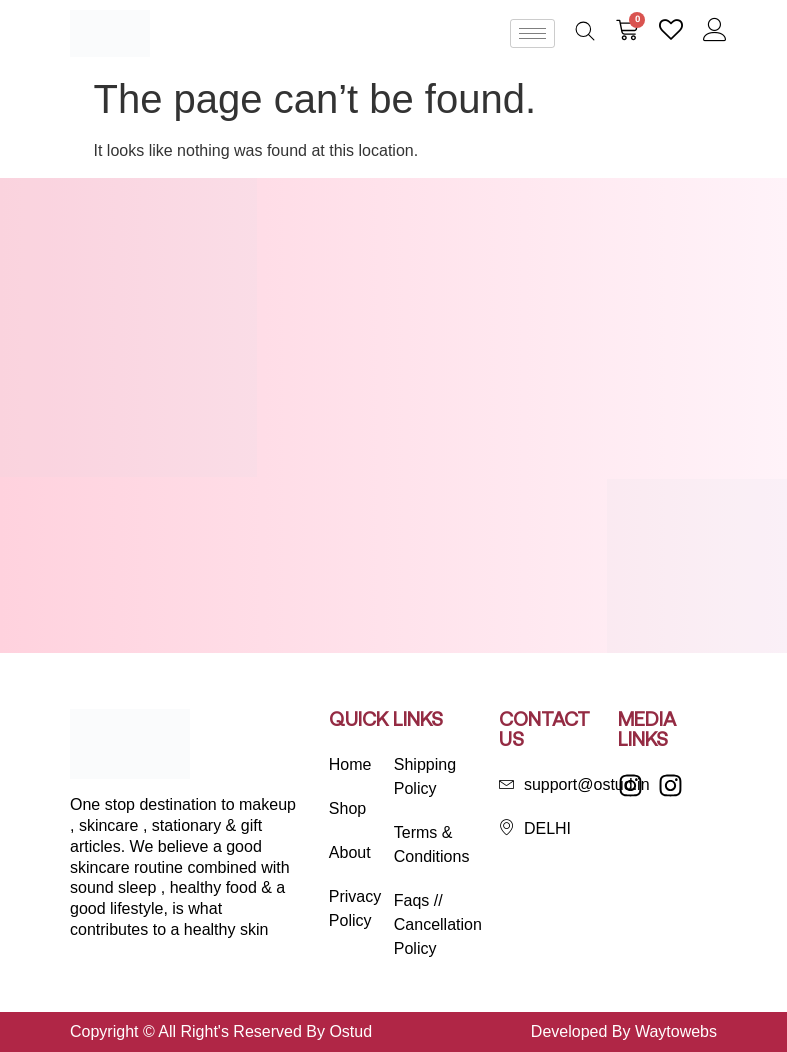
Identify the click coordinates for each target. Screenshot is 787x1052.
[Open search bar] (585, 31)
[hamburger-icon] (532, 33)
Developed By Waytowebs (624, 1031)
